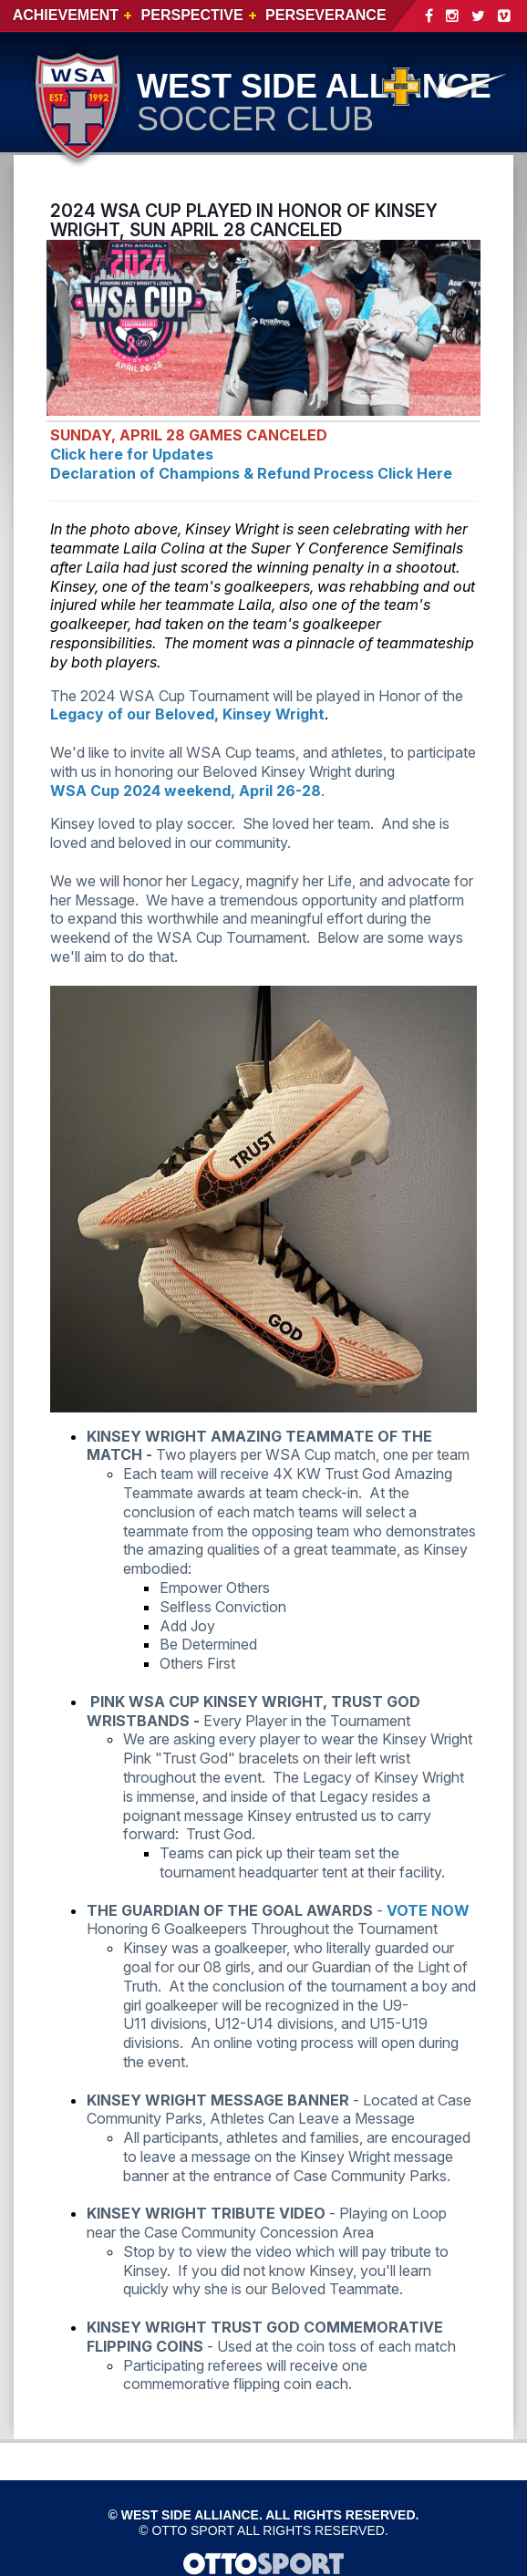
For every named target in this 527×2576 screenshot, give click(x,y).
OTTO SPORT (192, 2530)
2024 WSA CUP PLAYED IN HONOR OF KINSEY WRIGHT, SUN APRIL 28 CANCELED (244, 220)
